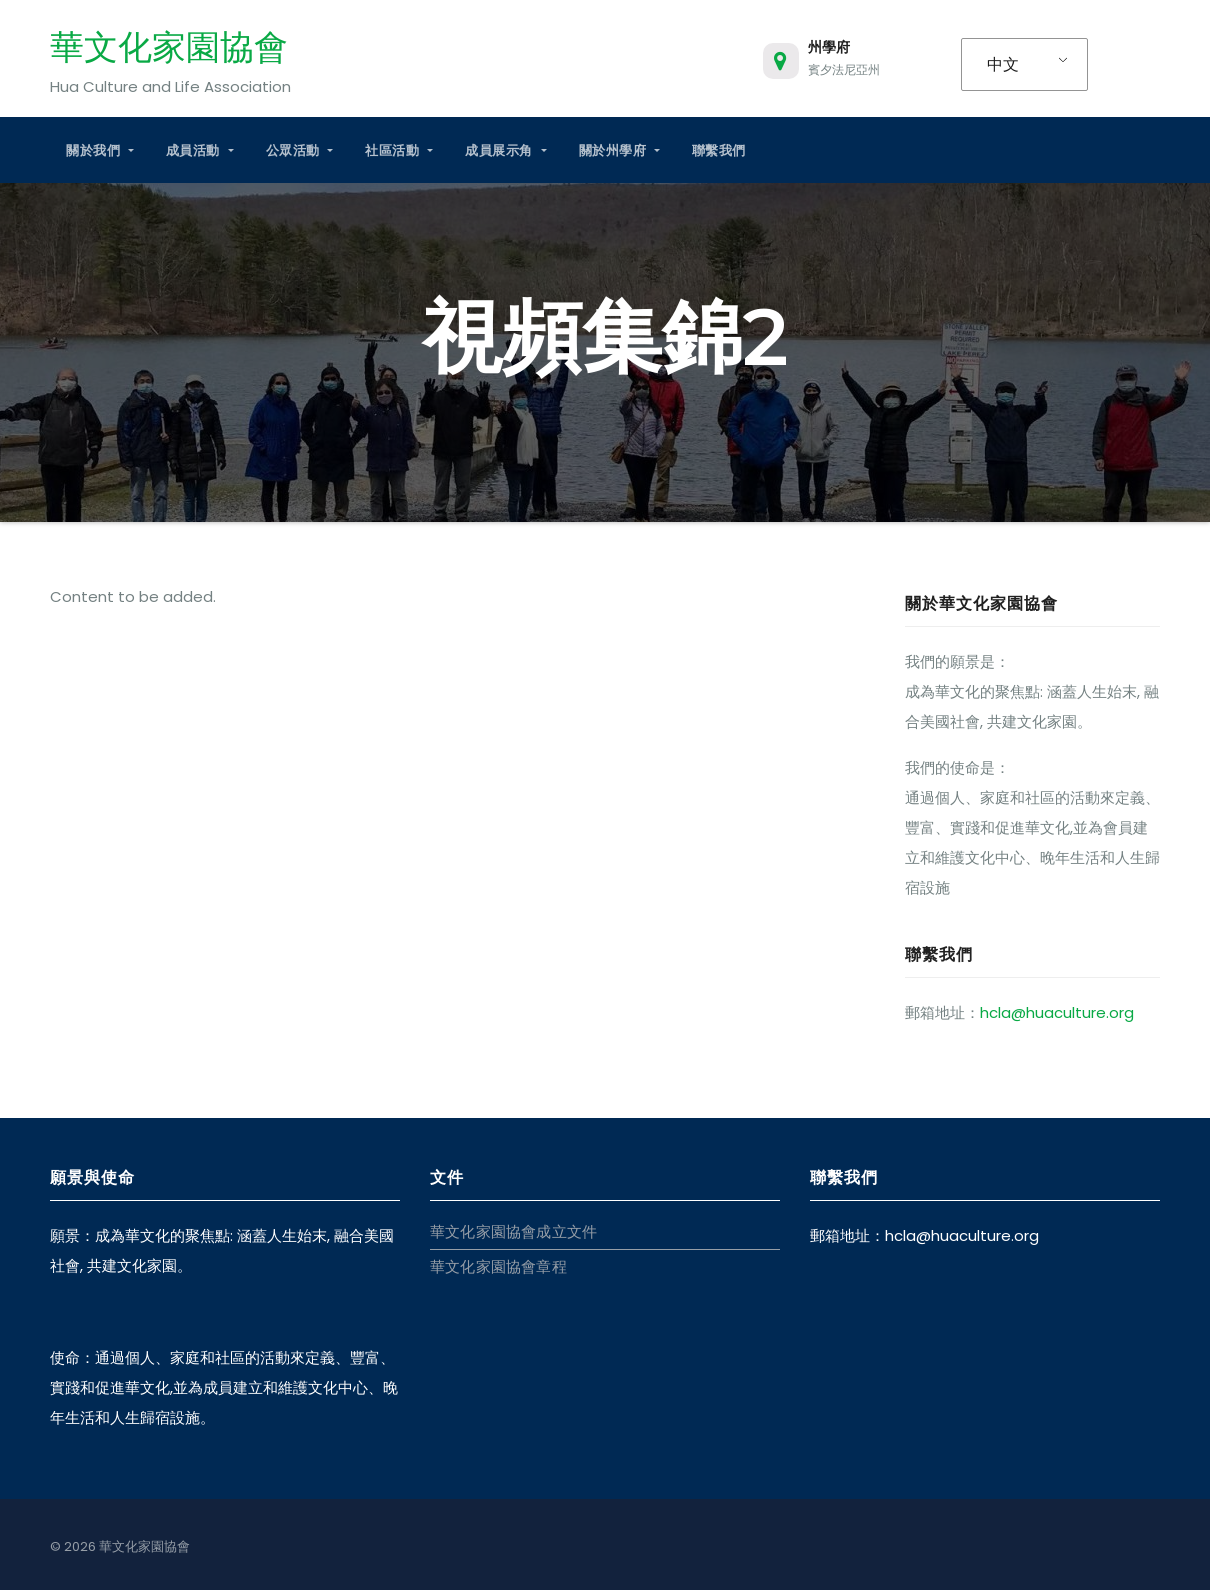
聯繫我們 (719, 150)
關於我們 (100, 150)
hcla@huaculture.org (1057, 1012)
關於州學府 (619, 150)
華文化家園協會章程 (498, 1266)
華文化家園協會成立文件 (513, 1231)
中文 (1003, 64)
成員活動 (200, 150)
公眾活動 (300, 150)
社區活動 (399, 150)
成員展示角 (505, 150)
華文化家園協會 (169, 47)
